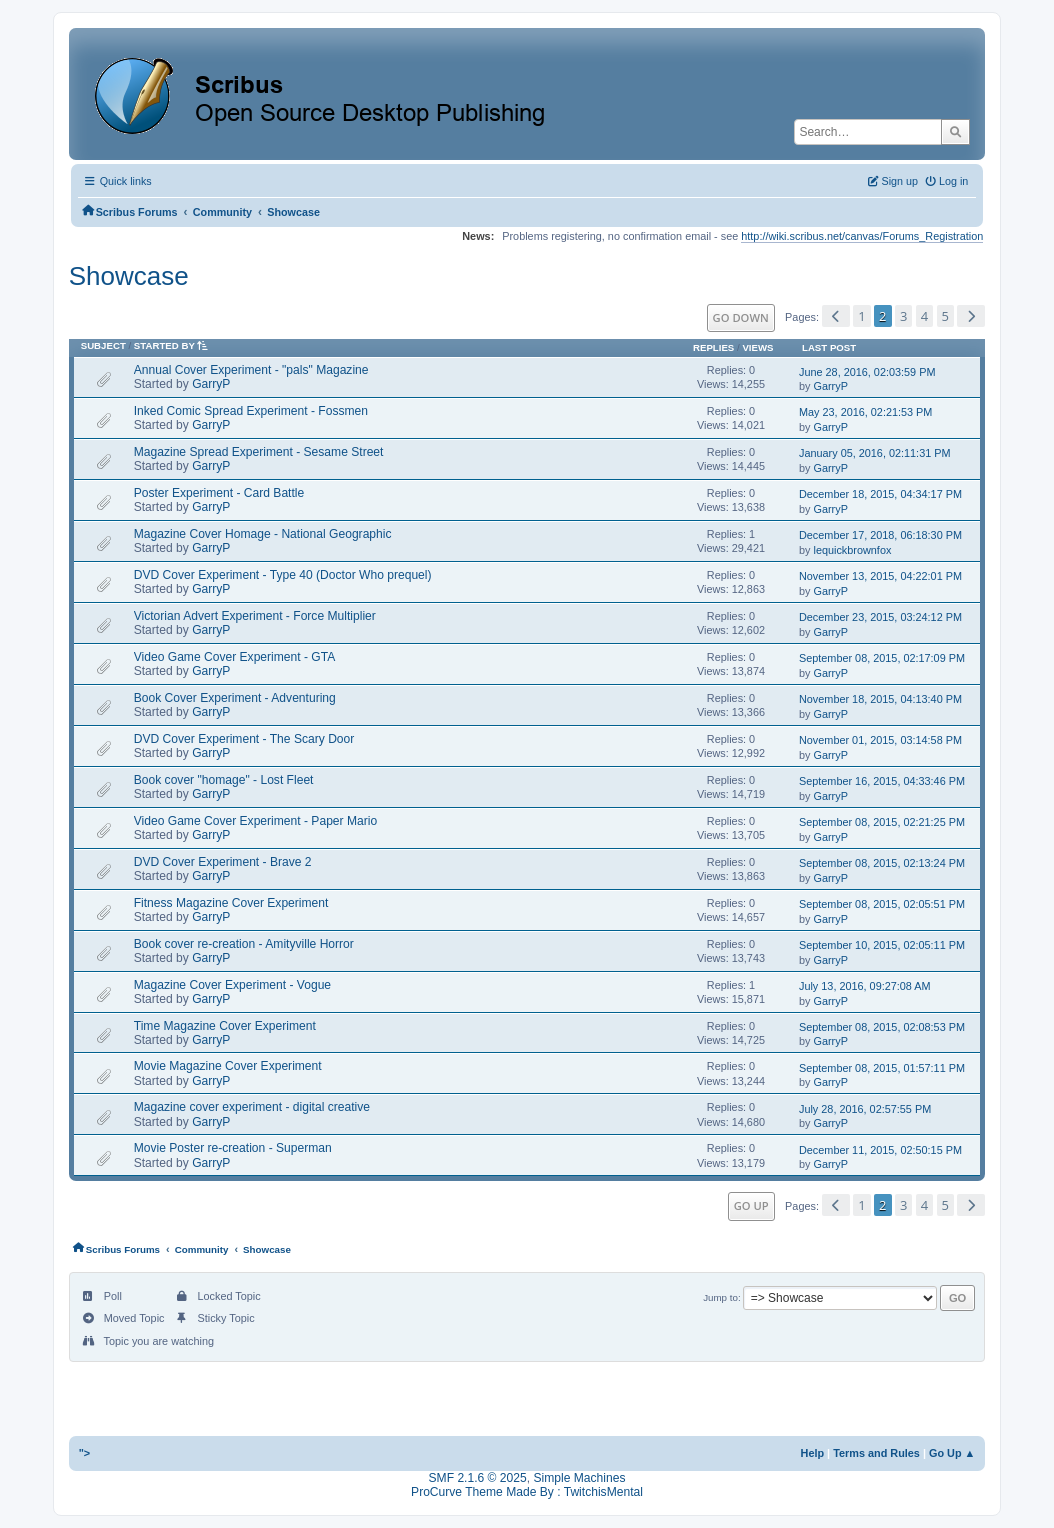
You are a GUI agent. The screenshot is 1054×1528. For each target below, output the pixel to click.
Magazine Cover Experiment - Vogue (232, 985)
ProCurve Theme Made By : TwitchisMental (527, 1492)
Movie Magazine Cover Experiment (228, 1066)
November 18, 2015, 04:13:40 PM (880, 699)
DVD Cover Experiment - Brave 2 (223, 862)
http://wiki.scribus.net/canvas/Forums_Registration (862, 236)
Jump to (720, 1297)
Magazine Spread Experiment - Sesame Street (259, 452)
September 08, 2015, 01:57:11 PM (882, 1068)
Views (757, 347)
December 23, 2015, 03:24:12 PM (880, 617)
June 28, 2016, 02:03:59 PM (867, 372)
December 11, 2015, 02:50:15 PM (880, 1150)
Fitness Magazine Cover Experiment (231, 903)
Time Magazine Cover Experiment (225, 1026)
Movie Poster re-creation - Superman (233, 1148)
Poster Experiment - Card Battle (219, 493)
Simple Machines (579, 1478)
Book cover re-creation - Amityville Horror (244, 944)
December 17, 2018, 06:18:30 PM (880, 535)
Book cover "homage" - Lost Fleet (224, 780)
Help (813, 1453)
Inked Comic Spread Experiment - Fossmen (251, 411)
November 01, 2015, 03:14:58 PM (880, 740)
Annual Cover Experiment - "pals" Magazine (251, 370)
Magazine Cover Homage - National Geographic (263, 534)
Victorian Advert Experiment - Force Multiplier (255, 616)
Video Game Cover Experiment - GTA (235, 657)
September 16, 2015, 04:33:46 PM (882, 781)
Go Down (741, 317)
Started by (174, 345)
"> (85, 1453)
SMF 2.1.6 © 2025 (478, 1478)
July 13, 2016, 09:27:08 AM (865, 986)
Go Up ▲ (952, 1453)
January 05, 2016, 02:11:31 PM (875, 453)
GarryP (211, 384)
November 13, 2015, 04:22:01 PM (880, 576)
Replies (713, 347)
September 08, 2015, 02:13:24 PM (882, 863)
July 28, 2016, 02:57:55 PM (865, 1109)
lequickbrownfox (852, 550)
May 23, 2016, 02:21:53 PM (865, 412)
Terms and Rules (876, 1453)
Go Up (751, 1205)
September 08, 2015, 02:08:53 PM (882, 1027)
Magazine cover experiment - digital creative (252, 1107)
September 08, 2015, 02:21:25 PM (882, 822)
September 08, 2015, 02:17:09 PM (882, 658)
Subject (103, 345)
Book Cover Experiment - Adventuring (235, 698)
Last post (829, 347)
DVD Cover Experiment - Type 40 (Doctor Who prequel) (283, 575)
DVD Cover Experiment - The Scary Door (244, 739)
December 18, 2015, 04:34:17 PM (880, 494)
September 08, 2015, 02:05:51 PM (882, 904)
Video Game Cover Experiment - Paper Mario (255, 821)
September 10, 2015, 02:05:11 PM (882, 945)
